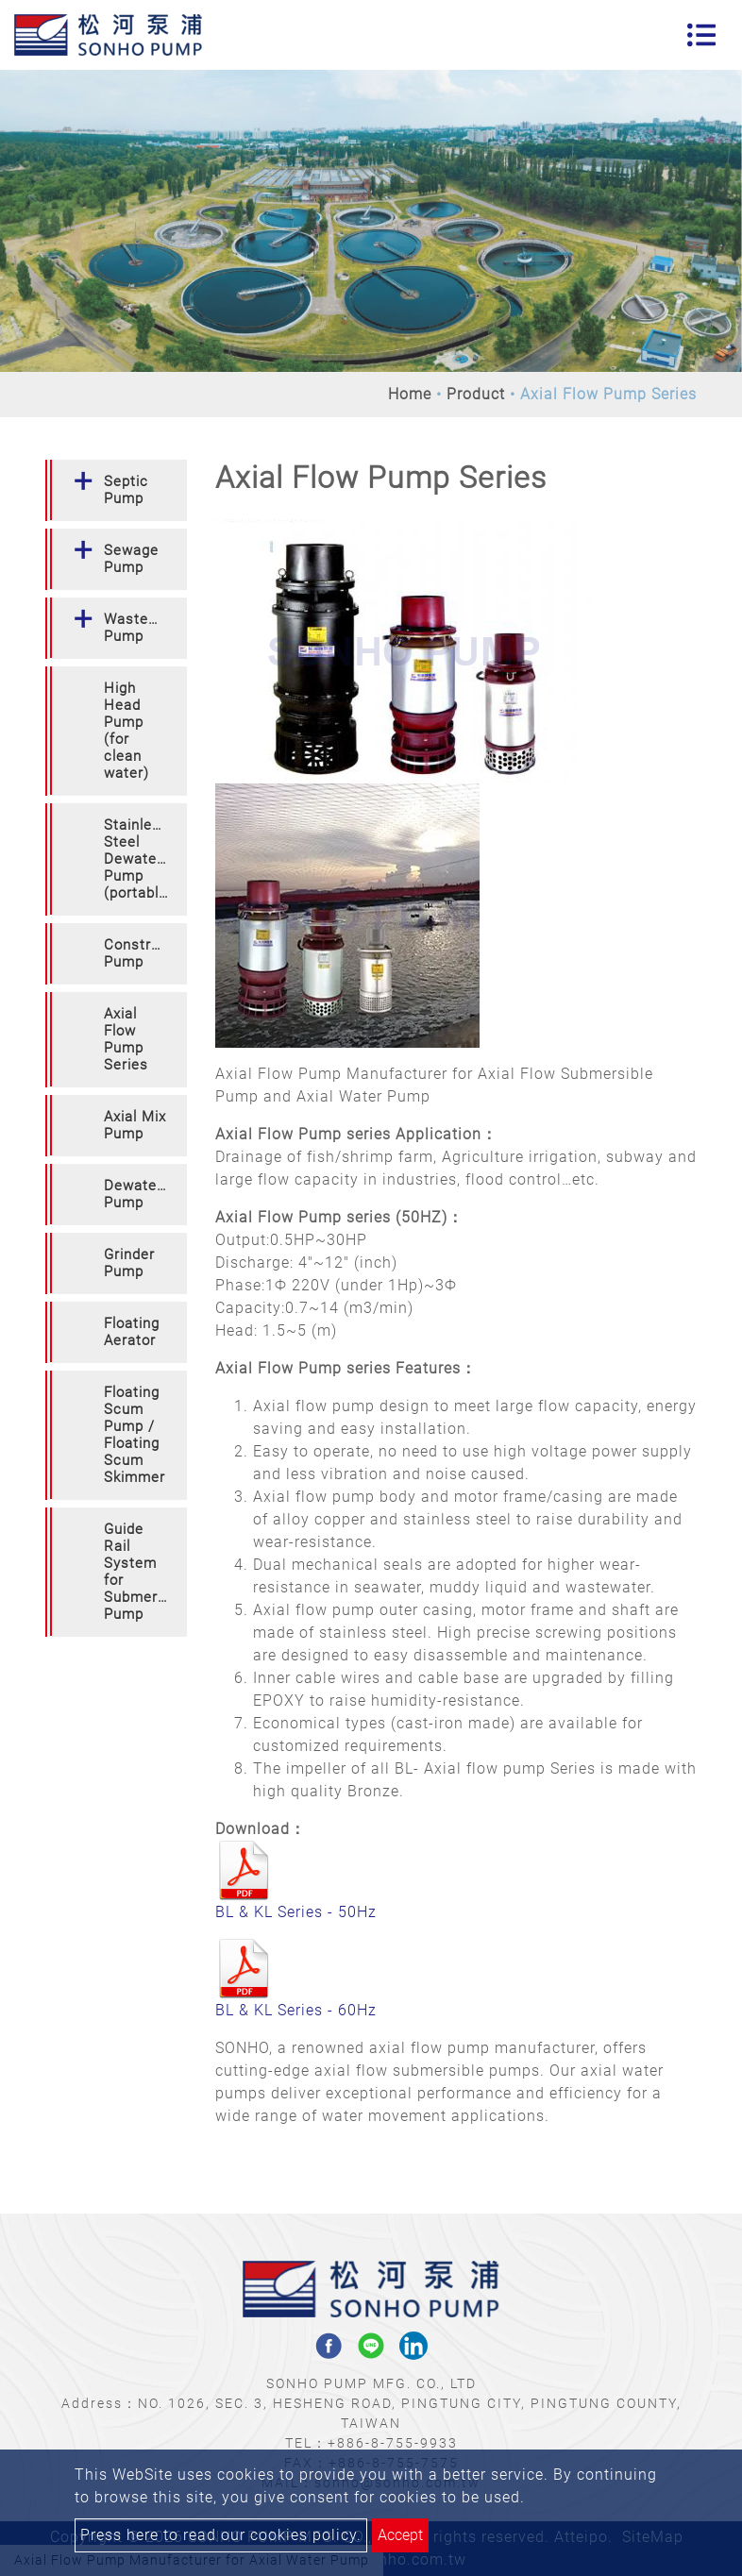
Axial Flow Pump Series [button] (126, 1039)
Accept (400, 2535)
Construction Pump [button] (145, 953)
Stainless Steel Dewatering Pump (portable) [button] (143, 859)
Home (409, 394)
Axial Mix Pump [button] (135, 1125)
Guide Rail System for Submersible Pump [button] (145, 1572)
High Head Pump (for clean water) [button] (126, 731)
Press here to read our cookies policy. (221, 2535)
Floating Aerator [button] (132, 1332)
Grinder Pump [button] (129, 1263)
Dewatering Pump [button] (143, 1194)
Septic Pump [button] (126, 490)
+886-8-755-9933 (393, 2442)
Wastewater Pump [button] (145, 628)
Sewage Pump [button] (131, 559)
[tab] (116, 490)
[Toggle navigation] (701, 35)
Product (476, 394)
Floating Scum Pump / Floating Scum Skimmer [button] (134, 1435)
